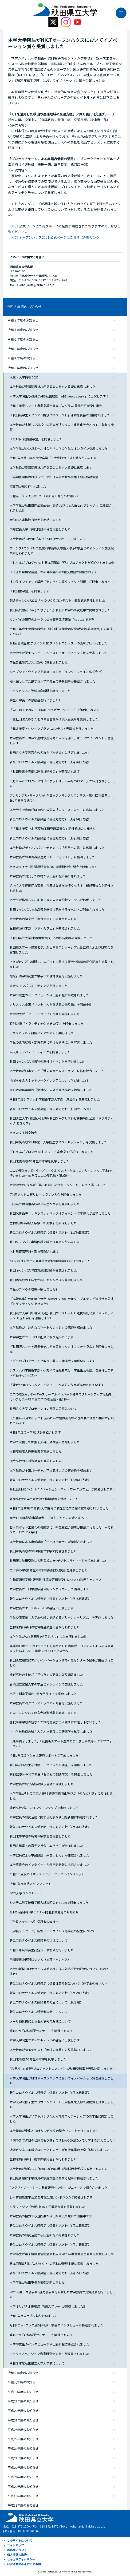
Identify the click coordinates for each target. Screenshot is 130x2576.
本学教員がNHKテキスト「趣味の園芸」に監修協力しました (51, 2049)
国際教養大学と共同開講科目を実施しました (40, 529)
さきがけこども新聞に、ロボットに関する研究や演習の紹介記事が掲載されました (62, 964)
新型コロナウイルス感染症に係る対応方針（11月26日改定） (51, 1109)
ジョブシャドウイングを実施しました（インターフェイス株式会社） (57, 671)
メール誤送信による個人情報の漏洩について (40, 2021)
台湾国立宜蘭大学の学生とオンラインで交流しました (46, 1684)
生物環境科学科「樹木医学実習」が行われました (43, 2159)
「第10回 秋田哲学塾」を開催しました (36, 439)
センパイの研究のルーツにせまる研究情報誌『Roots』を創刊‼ (53, 619)
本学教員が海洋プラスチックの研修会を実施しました (46, 1703)
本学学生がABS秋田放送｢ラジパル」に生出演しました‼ (48, 1636)
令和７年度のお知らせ (23, 329)
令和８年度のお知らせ (23, 320)
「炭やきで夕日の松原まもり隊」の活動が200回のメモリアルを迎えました (61, 2140)
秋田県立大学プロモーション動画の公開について (43, 1408)
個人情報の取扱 (17, 2554)
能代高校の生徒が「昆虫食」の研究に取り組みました (46, 1674)
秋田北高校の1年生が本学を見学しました (38, 2059)
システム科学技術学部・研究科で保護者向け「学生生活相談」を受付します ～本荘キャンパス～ (62, 1372)
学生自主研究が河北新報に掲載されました (39, 662)
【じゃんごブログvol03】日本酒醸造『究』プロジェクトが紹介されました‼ (62, 562)
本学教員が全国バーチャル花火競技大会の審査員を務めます (51, 1470)
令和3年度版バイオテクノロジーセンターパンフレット (47, 1874)
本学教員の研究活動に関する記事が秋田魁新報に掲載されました (54, 1817)
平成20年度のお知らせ (23, 2486)
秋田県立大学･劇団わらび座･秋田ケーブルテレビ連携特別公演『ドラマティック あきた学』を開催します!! (61, 1315)
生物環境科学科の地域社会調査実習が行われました (45, 1627)
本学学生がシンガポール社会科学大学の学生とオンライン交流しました (58, 448)
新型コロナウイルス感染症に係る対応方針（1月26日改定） (50, 762)
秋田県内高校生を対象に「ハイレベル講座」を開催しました (51, 1765)
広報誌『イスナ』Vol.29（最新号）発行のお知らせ (44, 496)
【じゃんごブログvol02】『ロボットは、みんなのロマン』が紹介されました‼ (60, 783)
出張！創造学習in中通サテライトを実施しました (43, 1693)
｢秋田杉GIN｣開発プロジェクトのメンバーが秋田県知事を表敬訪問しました (61, 2068)
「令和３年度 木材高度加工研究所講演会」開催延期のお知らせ (54, 828)
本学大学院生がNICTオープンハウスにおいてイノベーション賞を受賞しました (62, 2080)
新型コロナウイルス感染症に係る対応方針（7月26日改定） (50, 1827)
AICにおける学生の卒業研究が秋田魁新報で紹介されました (50, 1261)
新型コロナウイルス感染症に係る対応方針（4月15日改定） (50, 2273)
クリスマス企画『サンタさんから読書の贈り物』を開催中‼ (50, 1004)
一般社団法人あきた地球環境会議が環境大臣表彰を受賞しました (54, 719)
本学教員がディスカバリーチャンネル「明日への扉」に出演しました (57, 847)
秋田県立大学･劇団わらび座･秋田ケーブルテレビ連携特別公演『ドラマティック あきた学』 (61, 1120)
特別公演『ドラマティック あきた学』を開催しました (46, 1023)
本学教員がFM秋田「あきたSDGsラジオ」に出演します (48, 539)
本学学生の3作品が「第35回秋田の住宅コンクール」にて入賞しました (58, 1185)
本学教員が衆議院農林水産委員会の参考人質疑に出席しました (52, 386)
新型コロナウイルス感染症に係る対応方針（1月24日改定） (50, 819)
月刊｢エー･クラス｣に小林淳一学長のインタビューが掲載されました (56, 2325)
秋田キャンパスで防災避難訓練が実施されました (43, 1270)
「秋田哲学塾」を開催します (29, 591)
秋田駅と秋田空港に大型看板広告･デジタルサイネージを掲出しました (58, 1560)
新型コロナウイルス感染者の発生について (39, 2011)
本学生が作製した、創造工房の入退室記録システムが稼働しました (55, 900)
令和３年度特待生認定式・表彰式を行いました (42, 1950)
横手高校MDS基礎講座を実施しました (36, 1461)
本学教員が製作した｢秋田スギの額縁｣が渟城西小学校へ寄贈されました (59, 2169)
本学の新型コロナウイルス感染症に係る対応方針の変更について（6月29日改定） (61, 1971)
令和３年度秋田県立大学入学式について (37, 2363)
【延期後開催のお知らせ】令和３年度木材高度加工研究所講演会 (54, 477)
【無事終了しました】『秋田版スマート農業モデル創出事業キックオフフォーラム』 (61, 1743)
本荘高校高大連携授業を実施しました (36, 1451)
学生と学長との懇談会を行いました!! (35, 700)
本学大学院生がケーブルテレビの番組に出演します (45, 2040)
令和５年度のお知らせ (23, 348)
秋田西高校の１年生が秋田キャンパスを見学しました (46, 1280)
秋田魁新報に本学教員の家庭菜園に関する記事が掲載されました (55, 2178)
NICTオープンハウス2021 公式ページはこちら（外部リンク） (57, 237)
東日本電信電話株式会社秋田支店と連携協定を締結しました (51, 1090)
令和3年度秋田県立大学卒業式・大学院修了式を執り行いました (53, 458)
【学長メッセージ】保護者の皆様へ (34, 1921)
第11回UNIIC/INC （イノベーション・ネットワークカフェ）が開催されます (61, 1489)
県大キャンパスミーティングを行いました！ (40, 985)
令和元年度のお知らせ (23, 2382)
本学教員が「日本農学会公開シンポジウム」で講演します (49, 1589)
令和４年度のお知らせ (23, 358)
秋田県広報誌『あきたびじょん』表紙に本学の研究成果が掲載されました (60, 610)
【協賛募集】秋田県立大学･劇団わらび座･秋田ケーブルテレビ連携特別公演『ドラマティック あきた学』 (62, 1301)
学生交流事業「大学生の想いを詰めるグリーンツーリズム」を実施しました (61, 1617)
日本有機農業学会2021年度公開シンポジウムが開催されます (51, 2197)
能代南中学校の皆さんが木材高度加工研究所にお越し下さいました (55, 1722)
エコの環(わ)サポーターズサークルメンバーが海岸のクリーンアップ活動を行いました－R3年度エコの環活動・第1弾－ (61, 1396)
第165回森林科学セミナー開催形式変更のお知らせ (44, 1912)
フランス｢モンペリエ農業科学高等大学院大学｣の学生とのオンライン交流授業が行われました (62, 550)
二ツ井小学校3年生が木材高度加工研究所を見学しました (49, 1570)
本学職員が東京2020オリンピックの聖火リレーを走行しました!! (53, 2130)
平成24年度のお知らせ (23, 2448)
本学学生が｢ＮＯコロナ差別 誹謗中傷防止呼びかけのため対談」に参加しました (61, 1796)
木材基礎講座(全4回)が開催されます (36, 1251)
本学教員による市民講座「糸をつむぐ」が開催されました (49, 1855)
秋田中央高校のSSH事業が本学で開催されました (43, 1551)
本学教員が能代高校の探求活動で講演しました (42, 1784)
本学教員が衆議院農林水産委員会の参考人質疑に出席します (51, 467)
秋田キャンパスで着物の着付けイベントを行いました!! (47, 1061)
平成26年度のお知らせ (23, 2429)
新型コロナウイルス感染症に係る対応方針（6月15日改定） (50, 2092)
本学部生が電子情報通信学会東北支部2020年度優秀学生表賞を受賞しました (62, 2254)
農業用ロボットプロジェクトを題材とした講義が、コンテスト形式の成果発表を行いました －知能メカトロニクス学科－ (62, 1648)
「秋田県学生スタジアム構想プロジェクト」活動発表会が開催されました (60, 415)
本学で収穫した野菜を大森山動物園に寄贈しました (45, 1442)
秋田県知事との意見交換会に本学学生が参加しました (46, 1845)
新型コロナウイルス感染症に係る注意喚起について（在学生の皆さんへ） (60, 1983)
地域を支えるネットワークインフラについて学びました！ (49, 1080)
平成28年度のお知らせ (23, 2410)
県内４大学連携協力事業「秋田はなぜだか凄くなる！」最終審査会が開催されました (62, 888)
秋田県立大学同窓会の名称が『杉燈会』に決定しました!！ (50, 752)
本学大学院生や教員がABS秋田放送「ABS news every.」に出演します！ (59, 396)
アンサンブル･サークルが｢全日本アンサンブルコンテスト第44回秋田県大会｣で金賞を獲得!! (60, 798)
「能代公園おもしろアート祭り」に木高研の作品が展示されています (57, 1385)
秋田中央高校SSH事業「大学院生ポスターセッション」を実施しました (58, 1142)
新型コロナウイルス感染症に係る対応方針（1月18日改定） (50, 838)
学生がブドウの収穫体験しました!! (33, 1289)
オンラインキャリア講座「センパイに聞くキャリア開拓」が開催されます (60, 581)
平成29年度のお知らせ (23, 2401)
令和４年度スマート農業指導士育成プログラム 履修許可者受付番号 (56, 405)
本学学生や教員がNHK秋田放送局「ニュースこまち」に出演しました (57, 809)
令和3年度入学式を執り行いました (33, 2316)
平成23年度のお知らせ (23, 2458)
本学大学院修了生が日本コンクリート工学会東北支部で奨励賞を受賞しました (62, 2104)
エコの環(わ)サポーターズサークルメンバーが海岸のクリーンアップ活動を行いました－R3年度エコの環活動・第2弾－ (61, 1173)
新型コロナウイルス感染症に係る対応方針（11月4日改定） (50, 1232)
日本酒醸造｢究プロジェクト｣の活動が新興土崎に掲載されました (54, 2263)
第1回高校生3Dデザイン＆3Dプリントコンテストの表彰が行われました (58, 643)
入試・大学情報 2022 (24, 377)
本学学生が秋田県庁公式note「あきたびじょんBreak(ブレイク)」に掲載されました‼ (61, 508)
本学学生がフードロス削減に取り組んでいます (42, 1337)
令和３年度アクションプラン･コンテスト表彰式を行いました (52, 728)
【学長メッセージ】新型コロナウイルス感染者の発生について (52, 1931)
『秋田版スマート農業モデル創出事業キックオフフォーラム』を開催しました (62, 1349)
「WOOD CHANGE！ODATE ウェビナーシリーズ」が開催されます (54, 710)
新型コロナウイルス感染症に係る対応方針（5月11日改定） (50, 2225)
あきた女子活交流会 (23, 1132)
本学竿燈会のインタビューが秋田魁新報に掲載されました (49, 1864)
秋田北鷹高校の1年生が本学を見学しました (39, 1161)
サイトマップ (15, 2545)
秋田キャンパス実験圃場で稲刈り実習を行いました (45, 1242)
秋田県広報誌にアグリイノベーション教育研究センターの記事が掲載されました (61, 1662)
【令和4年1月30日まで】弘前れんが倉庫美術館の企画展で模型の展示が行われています (62, 1420)
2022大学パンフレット (25, 1893)
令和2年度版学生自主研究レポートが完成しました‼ (45, 1755)
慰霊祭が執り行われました (28, 486)
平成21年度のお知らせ (23, 2477)
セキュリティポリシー (21, 2559)
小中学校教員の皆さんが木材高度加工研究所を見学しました (51, 1731)
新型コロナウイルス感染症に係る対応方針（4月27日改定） (50, 2244)
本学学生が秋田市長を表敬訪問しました (37, 2282)
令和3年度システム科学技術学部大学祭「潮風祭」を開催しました (55, 1099)
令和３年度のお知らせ (24, 306)
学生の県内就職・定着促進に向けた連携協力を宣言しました (51, 1042)
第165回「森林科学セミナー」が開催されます (41, 2030)
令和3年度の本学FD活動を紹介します (35, 1432)
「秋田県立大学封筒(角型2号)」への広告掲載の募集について (51, 938)
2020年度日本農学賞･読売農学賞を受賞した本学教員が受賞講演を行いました (61, 2294)
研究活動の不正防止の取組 (24, 2564)
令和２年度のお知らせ (23, 2372)
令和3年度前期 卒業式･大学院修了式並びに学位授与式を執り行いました (59, 1508)
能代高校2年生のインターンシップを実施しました (44, 1807)
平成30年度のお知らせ (23, 2391)
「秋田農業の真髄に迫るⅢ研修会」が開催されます (45, 771)
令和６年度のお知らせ (23, 339)
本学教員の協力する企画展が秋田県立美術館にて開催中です (51, 2216)
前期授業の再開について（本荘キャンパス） (40, 1959)
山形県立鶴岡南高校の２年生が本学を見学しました (45, 1204)
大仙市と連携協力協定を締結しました (36, 519)
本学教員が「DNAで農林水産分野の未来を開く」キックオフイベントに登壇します (62, 740)
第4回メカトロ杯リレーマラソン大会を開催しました (46, 1194)
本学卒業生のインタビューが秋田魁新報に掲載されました (49, 995)
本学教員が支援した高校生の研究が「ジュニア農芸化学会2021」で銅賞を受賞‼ (62, 427)
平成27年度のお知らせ (23, 2420)
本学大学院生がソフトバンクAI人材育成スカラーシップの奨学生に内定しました (61, 2118)
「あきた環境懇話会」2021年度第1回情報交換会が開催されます (53, 572)
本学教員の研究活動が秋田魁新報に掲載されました (45, 2235)
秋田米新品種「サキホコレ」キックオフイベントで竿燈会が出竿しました (60, 1213)
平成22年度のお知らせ (23, 2467)
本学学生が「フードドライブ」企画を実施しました (45, 1014)
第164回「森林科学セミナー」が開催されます (41, 2335)
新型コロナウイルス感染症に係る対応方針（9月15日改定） (50, 1598)
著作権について (17, 2550)
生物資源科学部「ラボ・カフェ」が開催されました (45, 928)
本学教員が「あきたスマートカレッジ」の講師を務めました (51, 1327)
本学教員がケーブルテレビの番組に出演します (42, 1608)
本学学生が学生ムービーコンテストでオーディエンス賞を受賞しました (58, 653)
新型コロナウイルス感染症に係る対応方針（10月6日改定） (50, 1480)
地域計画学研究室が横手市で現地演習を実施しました (46, 976)
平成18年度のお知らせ (23, 2505)
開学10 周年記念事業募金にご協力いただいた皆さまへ (47, 1517)
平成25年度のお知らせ (23, 2439)
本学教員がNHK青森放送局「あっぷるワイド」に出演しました (52, 857)
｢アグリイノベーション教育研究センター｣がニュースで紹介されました (58, 2187)
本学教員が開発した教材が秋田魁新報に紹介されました (48, 876)
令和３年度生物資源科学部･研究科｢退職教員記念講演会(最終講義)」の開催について (61, 631)
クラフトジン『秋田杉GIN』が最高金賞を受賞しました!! (48, 2206)
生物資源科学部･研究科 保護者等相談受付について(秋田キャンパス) (56, 1579)
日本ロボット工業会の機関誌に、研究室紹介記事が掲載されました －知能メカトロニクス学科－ (62, 1529)
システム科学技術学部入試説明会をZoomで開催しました (49, 1902)
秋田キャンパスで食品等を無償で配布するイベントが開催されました (57, 909)
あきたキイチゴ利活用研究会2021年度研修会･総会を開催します (53, 866)
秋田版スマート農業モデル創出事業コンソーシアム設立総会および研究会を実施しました (61, 949)
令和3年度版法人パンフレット (30, 1883)
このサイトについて (19, 2540)
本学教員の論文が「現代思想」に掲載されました (43, 919)
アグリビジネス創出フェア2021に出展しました (42, 1033)
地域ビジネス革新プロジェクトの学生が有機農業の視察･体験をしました (59, 2149)
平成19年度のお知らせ (23, 2496)
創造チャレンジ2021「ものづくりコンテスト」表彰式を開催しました (57, 600)
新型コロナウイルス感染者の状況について (39, 1940)
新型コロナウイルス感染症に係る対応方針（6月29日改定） (50, 1993)
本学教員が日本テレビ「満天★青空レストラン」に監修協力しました (57, 1071)
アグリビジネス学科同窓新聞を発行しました (40, 690)
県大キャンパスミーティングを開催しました (40, 1052)
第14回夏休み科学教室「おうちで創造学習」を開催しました (51, 1774)
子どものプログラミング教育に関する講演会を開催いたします (52, 1361)
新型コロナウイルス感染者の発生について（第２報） (46, 2002)
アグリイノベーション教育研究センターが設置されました (49, 2353)
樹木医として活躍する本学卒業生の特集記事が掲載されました (52, 681)
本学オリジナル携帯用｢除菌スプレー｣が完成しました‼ (47, 2306)
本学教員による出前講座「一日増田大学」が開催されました (51, 1541)
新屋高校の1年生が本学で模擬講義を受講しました (44, 1499)
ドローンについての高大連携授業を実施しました (43, 1712)
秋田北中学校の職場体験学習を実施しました (40, 1836)
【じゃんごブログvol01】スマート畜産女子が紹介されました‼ (52, 1151)
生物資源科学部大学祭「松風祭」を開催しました (43, 1223)
